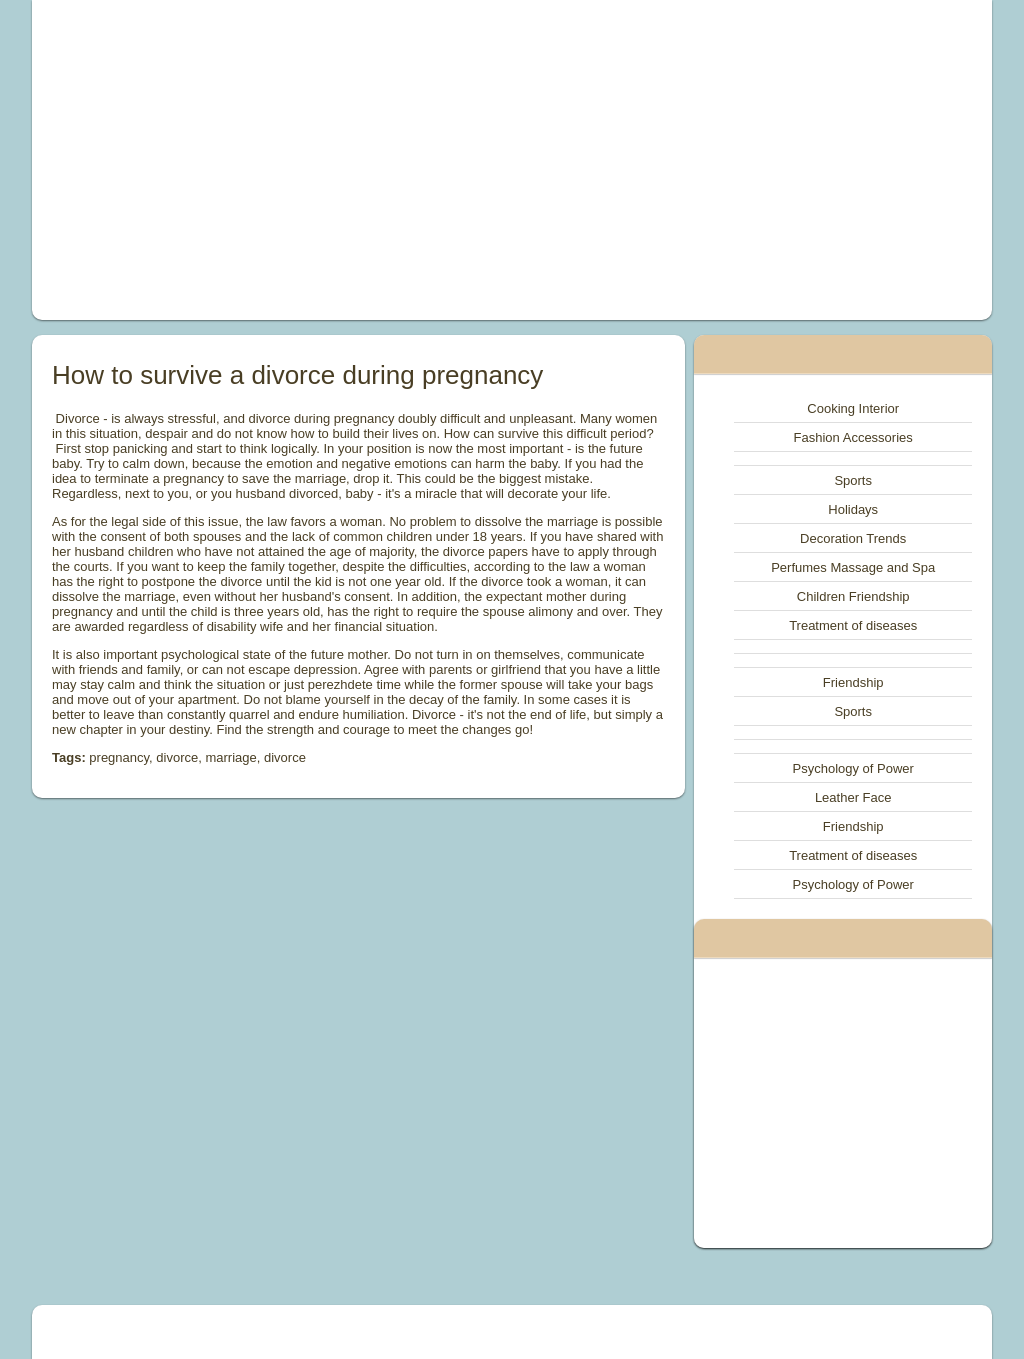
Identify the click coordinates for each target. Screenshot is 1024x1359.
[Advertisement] (328, 160)
